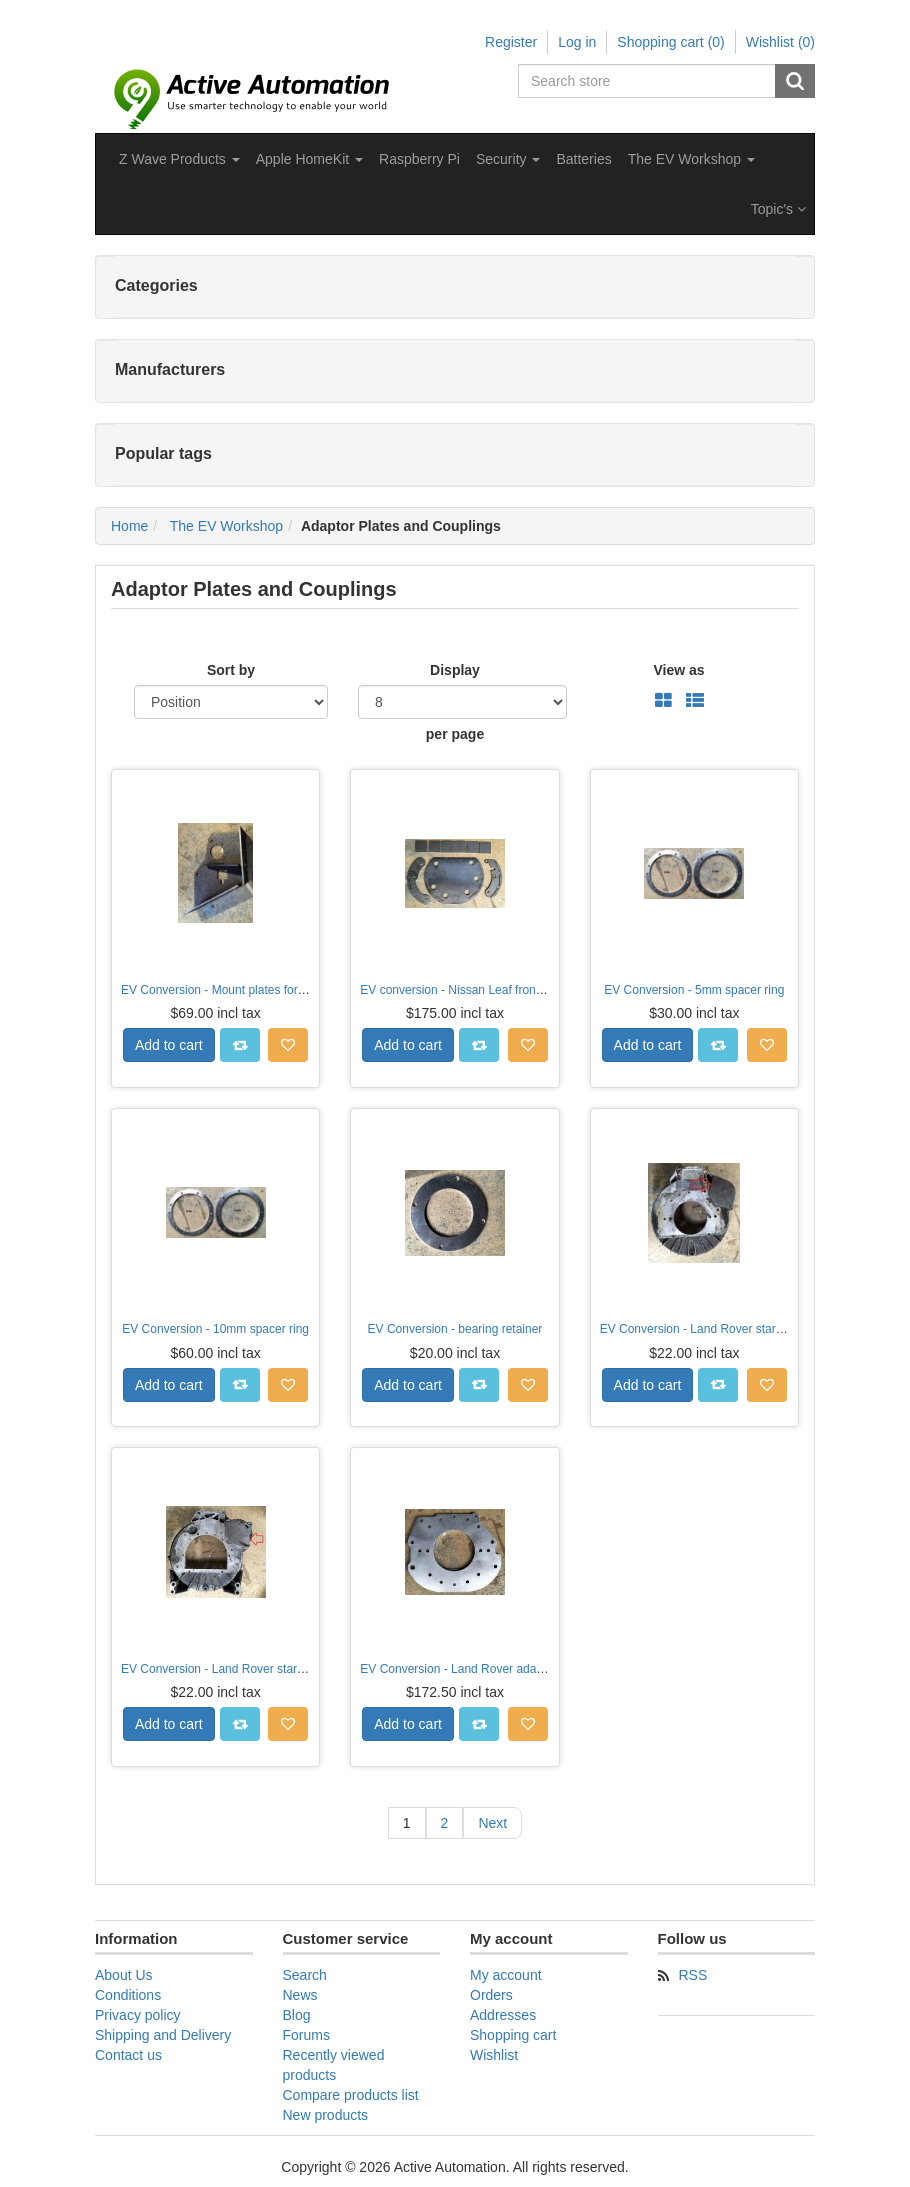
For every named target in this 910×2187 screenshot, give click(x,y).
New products (326, 2115)
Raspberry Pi (419, 159)
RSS (693, 1975)
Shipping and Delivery (163, 2035)
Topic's (778, 209)
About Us (124, 1975)
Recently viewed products (334, 2065)
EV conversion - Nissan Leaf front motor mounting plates (510, 990)
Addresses (503, 2015)
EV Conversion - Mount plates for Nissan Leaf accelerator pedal (290, 990)
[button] (179, 159)
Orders (491, 1995)
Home (129, 526)
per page (455, 734)
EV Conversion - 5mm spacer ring (694, 990)
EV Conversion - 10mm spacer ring (215, 1329)
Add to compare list (240, 1045)
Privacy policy (138, 2015)
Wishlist (494, 2055)
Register (511, 42)
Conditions (128, 1995)
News (300, 1995)
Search (795, 81)
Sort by (231, 670)
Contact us (128, 2055)
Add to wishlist (288, 1045)
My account (506, 1975)
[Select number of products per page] (462, 702)
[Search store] (648, 81)
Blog (297, 2015)
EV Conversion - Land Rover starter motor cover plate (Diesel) (286, 1669)
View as (678, 670)
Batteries (583, 159)
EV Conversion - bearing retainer (455, 1329)
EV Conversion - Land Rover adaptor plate (473, 1669)
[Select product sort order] (231, 702)
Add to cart (169, 1045)
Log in (577, 42)
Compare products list (351, 2095)
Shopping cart (513, 2035)
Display (455, 670)
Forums (306, 2035)
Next (492, 1823)
